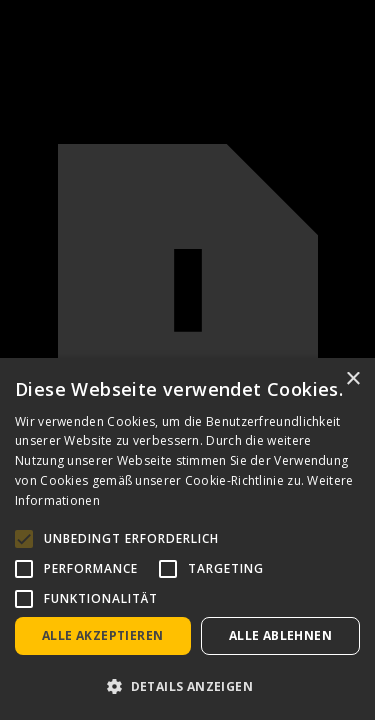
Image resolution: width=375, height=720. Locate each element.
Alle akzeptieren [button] (102, 635)
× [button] (352, 379)
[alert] (187, 539)
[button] (187, 686)
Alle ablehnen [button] (280, 635)
